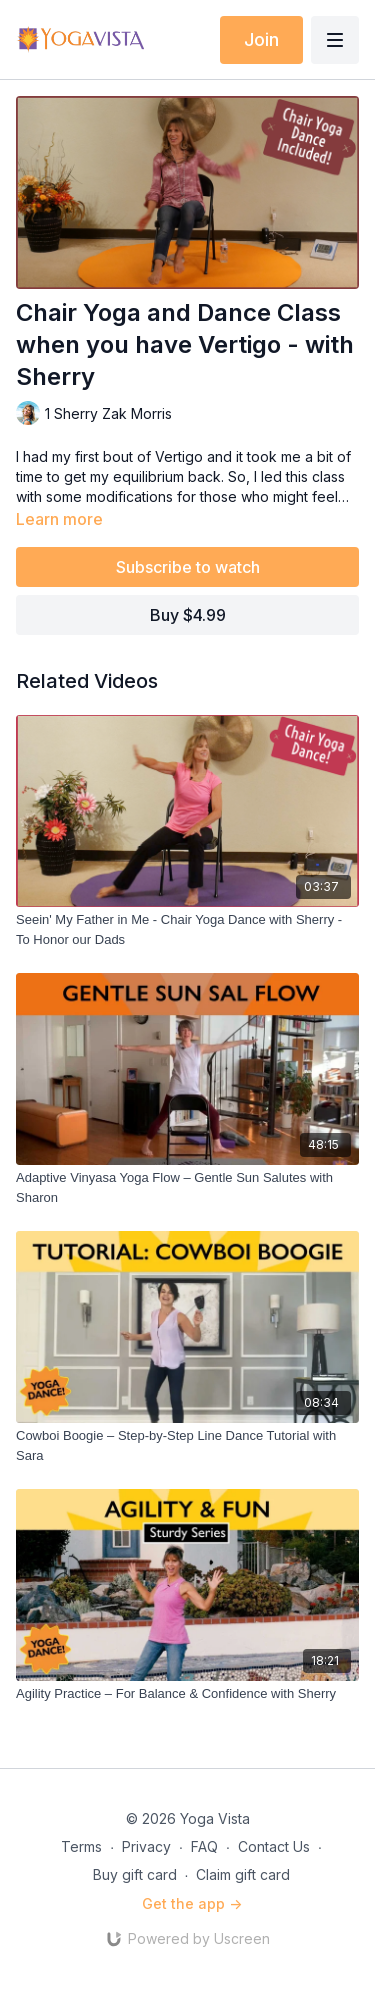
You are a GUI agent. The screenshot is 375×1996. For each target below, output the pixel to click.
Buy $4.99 (188, 615)
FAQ (204, 1846)
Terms (81, 1846)
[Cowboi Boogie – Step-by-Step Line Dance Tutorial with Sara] (187, 1445)
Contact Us (274, 1846)
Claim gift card (243, 1874)
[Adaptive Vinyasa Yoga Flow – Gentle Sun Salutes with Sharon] (187, 1187)
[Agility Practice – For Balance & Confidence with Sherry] (187, 1694)
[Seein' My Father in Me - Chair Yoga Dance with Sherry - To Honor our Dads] (187, 929)
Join (261, 39)
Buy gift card (135, 1874)
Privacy (146, 1846)
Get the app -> (192, 1903)
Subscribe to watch (188, 567)
